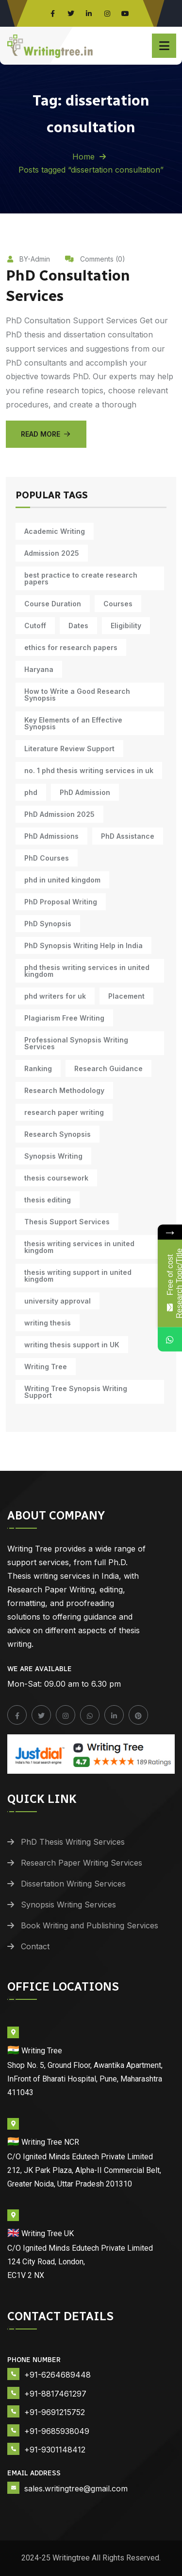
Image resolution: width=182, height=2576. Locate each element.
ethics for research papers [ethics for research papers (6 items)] (70, 647)
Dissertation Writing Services (73, 1883)
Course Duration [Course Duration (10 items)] (52, 604)
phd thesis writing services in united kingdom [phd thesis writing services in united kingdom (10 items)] (86, 970)
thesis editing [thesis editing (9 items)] (47, 1200)
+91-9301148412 (54, 2449)
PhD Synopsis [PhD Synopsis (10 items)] (47, 923)
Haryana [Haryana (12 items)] (38, 669)
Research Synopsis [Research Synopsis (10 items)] (57, 1134)
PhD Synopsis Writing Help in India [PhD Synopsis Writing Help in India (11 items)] (83, 945)
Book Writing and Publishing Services (89, 1925)
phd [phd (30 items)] (30, 792)
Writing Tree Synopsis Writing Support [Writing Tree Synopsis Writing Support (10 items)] (75, 1391)
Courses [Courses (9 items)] (117, 604)
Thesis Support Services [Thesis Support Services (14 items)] (67, 1221)
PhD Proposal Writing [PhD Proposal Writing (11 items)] (60, 902)
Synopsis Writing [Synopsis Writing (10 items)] (53, 1156)
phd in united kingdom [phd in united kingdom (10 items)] (62, 880)
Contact (35, 1946)
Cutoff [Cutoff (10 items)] (35, 625)
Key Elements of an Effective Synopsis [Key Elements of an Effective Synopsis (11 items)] (73, 723)
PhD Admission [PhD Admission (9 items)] (85, 792)
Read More (46, 434)
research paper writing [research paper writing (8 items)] (64, 1112)
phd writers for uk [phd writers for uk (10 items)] (55, 996)
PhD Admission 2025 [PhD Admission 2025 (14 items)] (59, 814)
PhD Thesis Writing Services (73, 1842)
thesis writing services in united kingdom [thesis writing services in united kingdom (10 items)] (79, 1246)
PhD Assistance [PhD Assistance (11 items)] (127, 836)
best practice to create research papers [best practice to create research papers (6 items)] (80, 578)
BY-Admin (28, 259)
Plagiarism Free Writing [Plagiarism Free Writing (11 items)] (64, 1018)
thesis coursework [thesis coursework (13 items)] (56, 1178)
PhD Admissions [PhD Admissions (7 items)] (51, 836)
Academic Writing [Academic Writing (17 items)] (54, 531)
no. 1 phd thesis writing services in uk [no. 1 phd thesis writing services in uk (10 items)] (88, 770)
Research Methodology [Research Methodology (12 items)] (64, 1090)
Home (83, 156)
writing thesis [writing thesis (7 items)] (47, 1323)
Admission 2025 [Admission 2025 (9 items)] (51, 553)
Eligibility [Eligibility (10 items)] (126, 625)
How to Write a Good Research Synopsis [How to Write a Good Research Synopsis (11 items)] (77, 694)
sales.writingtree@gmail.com (76, 2488)
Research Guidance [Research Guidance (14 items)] (108, 1068)
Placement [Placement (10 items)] (126, 996)
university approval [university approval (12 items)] (57, 1301)
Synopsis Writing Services (68, 1904)
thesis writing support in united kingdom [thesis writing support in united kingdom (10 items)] (78, 1275)
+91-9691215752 (54, 2412)
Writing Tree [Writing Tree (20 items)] (45, 1366)
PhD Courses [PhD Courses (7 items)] (46, 858)
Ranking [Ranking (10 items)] (38, 1068)
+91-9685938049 (56, 2431)
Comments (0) (95, 259)
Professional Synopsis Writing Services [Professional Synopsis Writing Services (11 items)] (76, 1043)
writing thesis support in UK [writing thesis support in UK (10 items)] (71, 1345)
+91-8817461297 (55, 2394)
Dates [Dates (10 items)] (78, 625)
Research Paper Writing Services (81, 1863)
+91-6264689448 (57, 2375)
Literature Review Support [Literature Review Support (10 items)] (69, 748)
